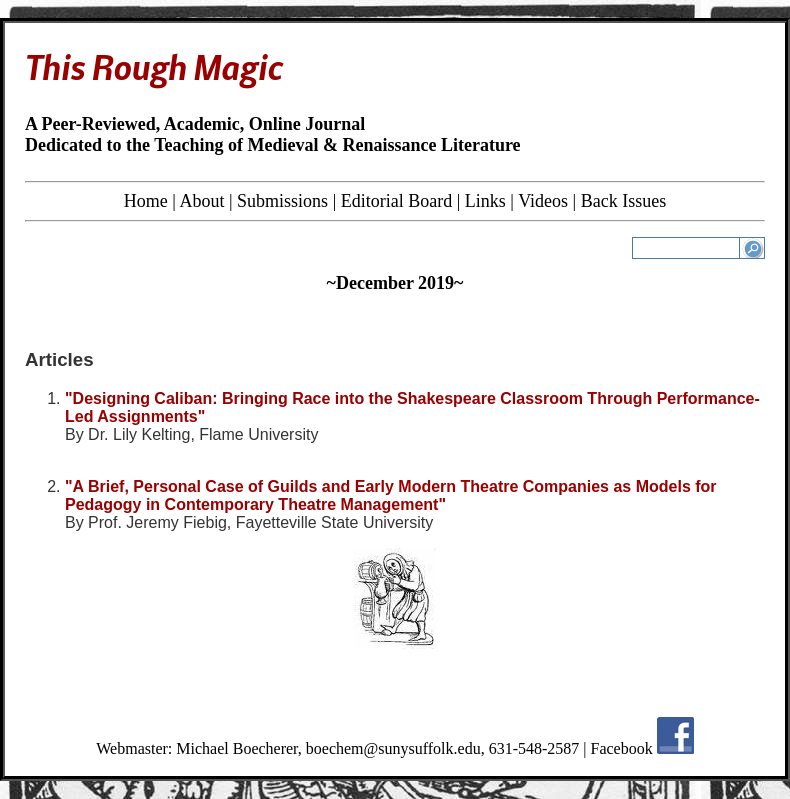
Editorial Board (396, 201)
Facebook (622, 748)
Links (485, 201)
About (201, 201)
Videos (543, 201)
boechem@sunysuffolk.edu (393, 748)
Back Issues (623, 201)
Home (146, 201)
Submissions (282, 201)
